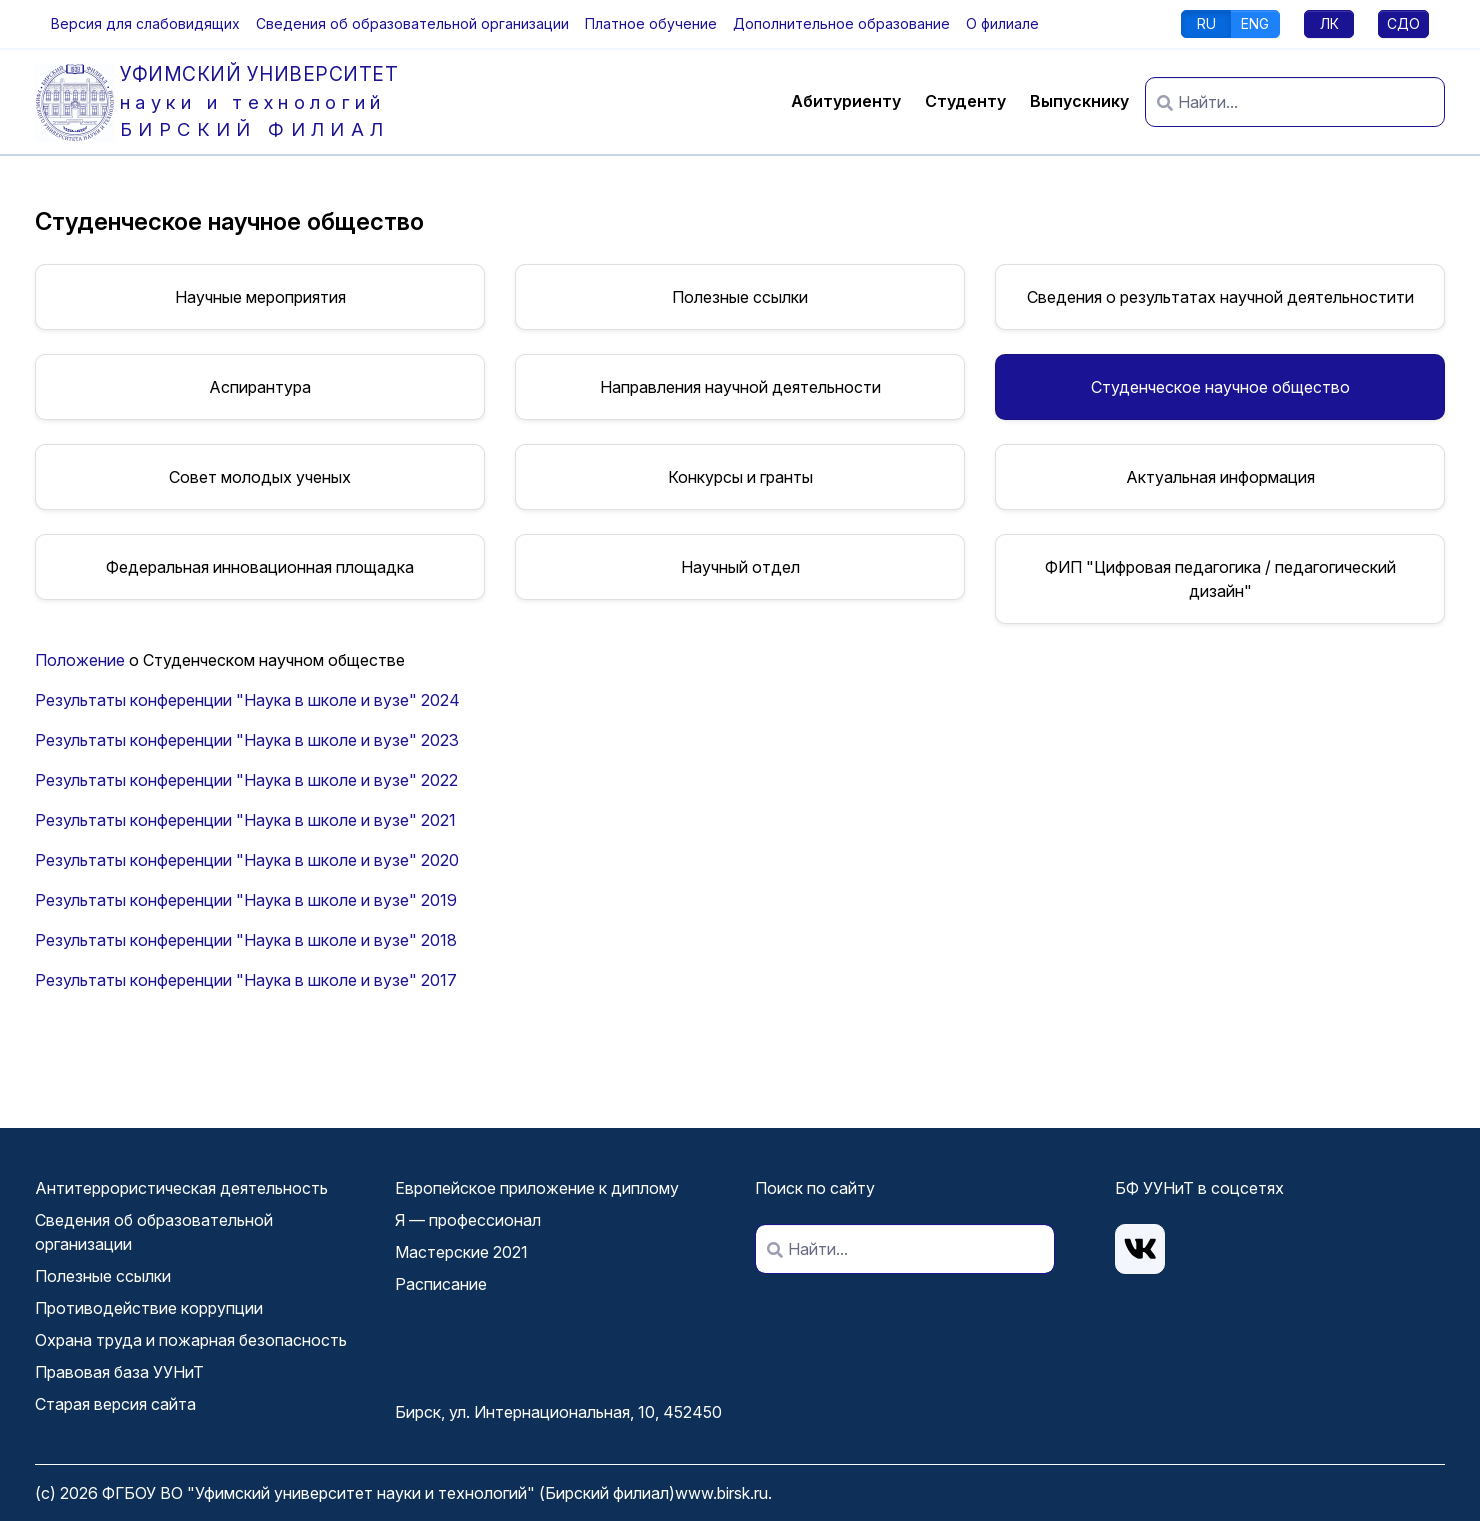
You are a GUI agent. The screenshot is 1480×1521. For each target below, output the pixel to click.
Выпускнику (1079, 101)
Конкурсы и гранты (740, 477)
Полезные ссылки (740, 297)
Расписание (441, 1284)
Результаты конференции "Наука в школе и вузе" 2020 (247, 860)
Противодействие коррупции (149, 1308)
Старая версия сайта (115, 1404)
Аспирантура (260, 387)
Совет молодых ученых (260, 477)
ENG (1255, 23)
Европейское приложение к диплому (537, 1188)
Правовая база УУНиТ (119, 1372)
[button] (145, 23)
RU (1206, 23)
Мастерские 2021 (461, 1252)
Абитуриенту (846, 101)
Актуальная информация (1220, 477)
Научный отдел (740, 567)
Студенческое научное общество (1220, 387)
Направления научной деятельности (740, 387)
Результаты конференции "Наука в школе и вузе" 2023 (247, 740)
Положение (80, 660)
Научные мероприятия (260, 297)
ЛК (1329, 23)
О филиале (1002, 23)
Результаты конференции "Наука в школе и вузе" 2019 (246, 900)
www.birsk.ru (721, 1493)
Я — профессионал (468, 1220)
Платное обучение (651, 23)
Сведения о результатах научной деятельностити (1220, 297)
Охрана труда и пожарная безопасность (191, 1340)
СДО (1403, 23)
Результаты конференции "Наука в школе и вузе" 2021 (245, 820)
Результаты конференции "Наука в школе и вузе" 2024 (247, 700)
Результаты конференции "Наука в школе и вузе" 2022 (246, 780)
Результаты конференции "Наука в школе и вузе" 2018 (246, 940)
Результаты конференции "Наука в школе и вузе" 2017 (246, 980)
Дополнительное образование (841, 23)
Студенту (965, 101)
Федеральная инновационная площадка (260, 567)
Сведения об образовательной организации (412, 23)
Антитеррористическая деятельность (181, 1188)
